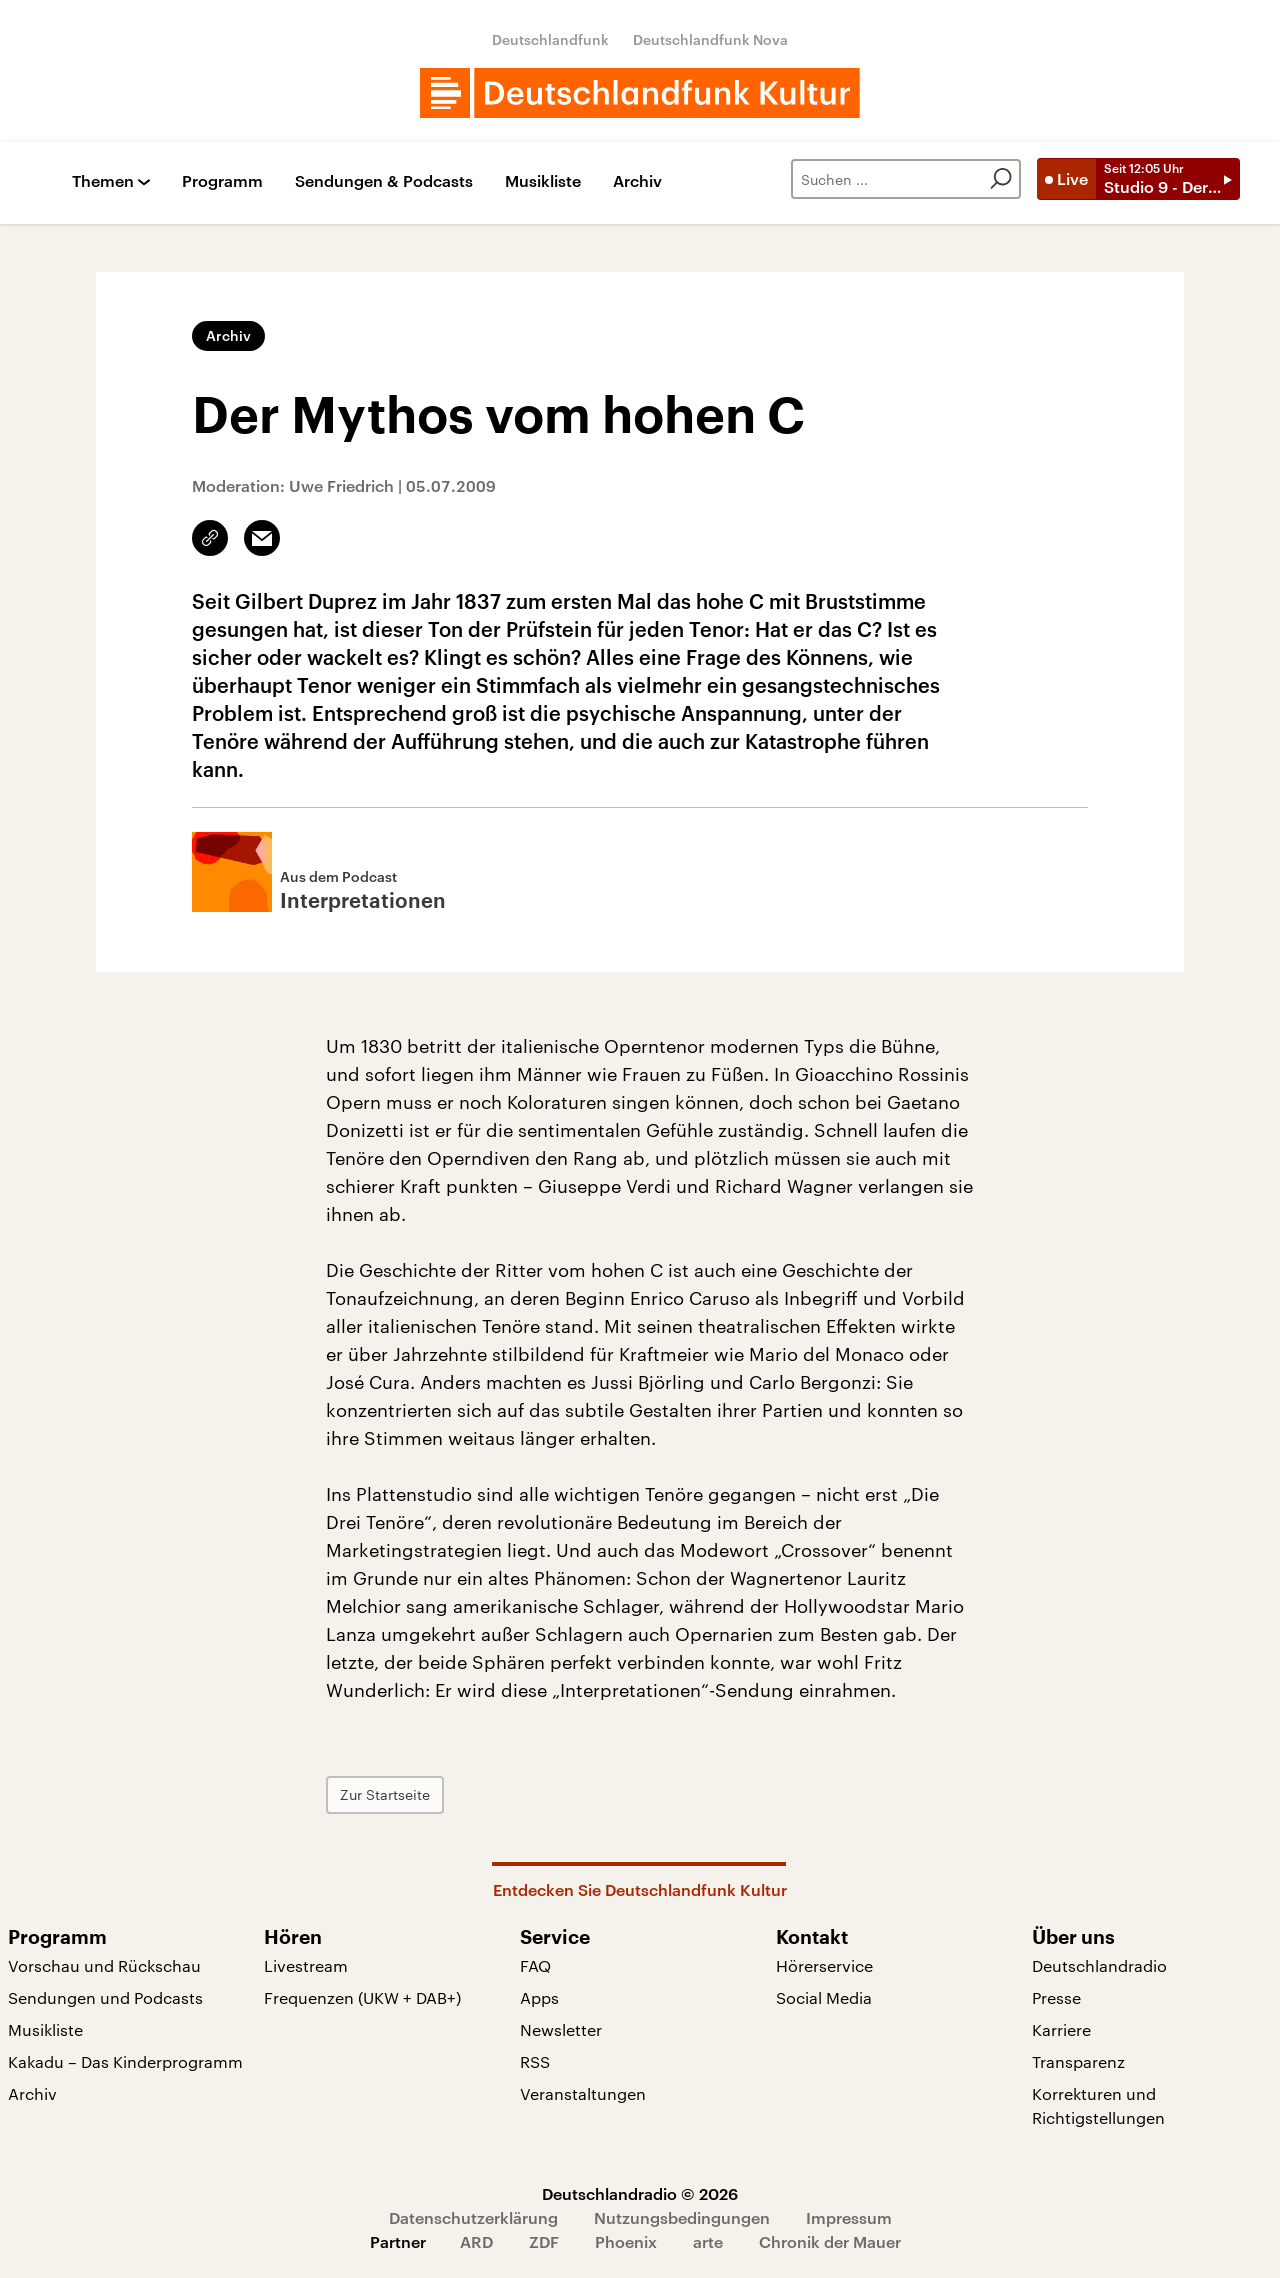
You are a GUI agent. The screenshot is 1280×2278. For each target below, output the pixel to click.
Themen (103, 181)
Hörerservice (824, 1965)
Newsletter (561, 2029)
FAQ (535, 1965)
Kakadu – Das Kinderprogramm (125, 2061)
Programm (222, 181)
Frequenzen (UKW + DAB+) (362, 1997)
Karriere (1061, 2029)
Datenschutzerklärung (473, 2217)
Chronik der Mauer (830, 2241)
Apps (539, 1997)
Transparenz (1078, 2061)
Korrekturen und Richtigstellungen (1098, 2105)
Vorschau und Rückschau (104, 1965)
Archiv (637, 181)
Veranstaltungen (583, 2093)
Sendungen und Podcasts (105, 1997)
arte (708, 2241)
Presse (1056, 1997)
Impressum (849, 2217)
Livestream (306, 1965)
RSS (535, 2061)
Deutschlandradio (1099, 1965)
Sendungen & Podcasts (384, 181)
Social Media (824, 1997)
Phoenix (626, 2241)
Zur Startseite (385, 1794)
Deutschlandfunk (550, 39)
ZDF (544, 2241)
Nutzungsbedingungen (682, 2217)
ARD (476, 2241)
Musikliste (543, 181)
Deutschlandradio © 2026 (640, 2193)
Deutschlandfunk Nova (710, 39)
